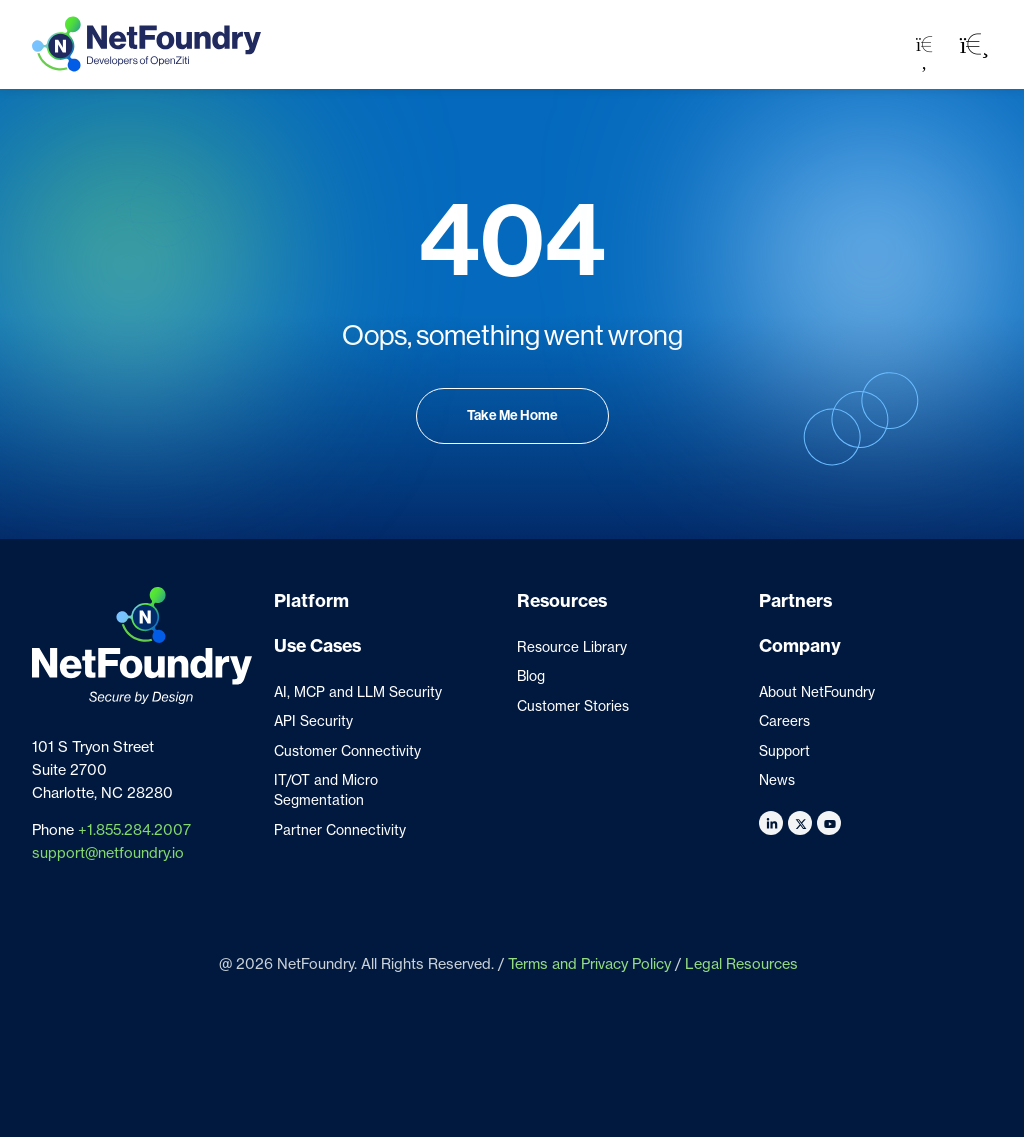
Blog (531, 676)
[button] (974, 44)
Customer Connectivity (347, 751)
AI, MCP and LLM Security (358, 692)
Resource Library (572, 647)
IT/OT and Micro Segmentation (326, 790)
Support (784, 751)
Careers (784, 721)
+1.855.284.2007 (134, 830)
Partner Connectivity (340, 830)
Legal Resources (741, 964)
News (777, 780)
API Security (313, 721)
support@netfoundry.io (108, 853)
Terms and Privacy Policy (589, 964)
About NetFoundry (817, 692)
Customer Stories (573, 706)
